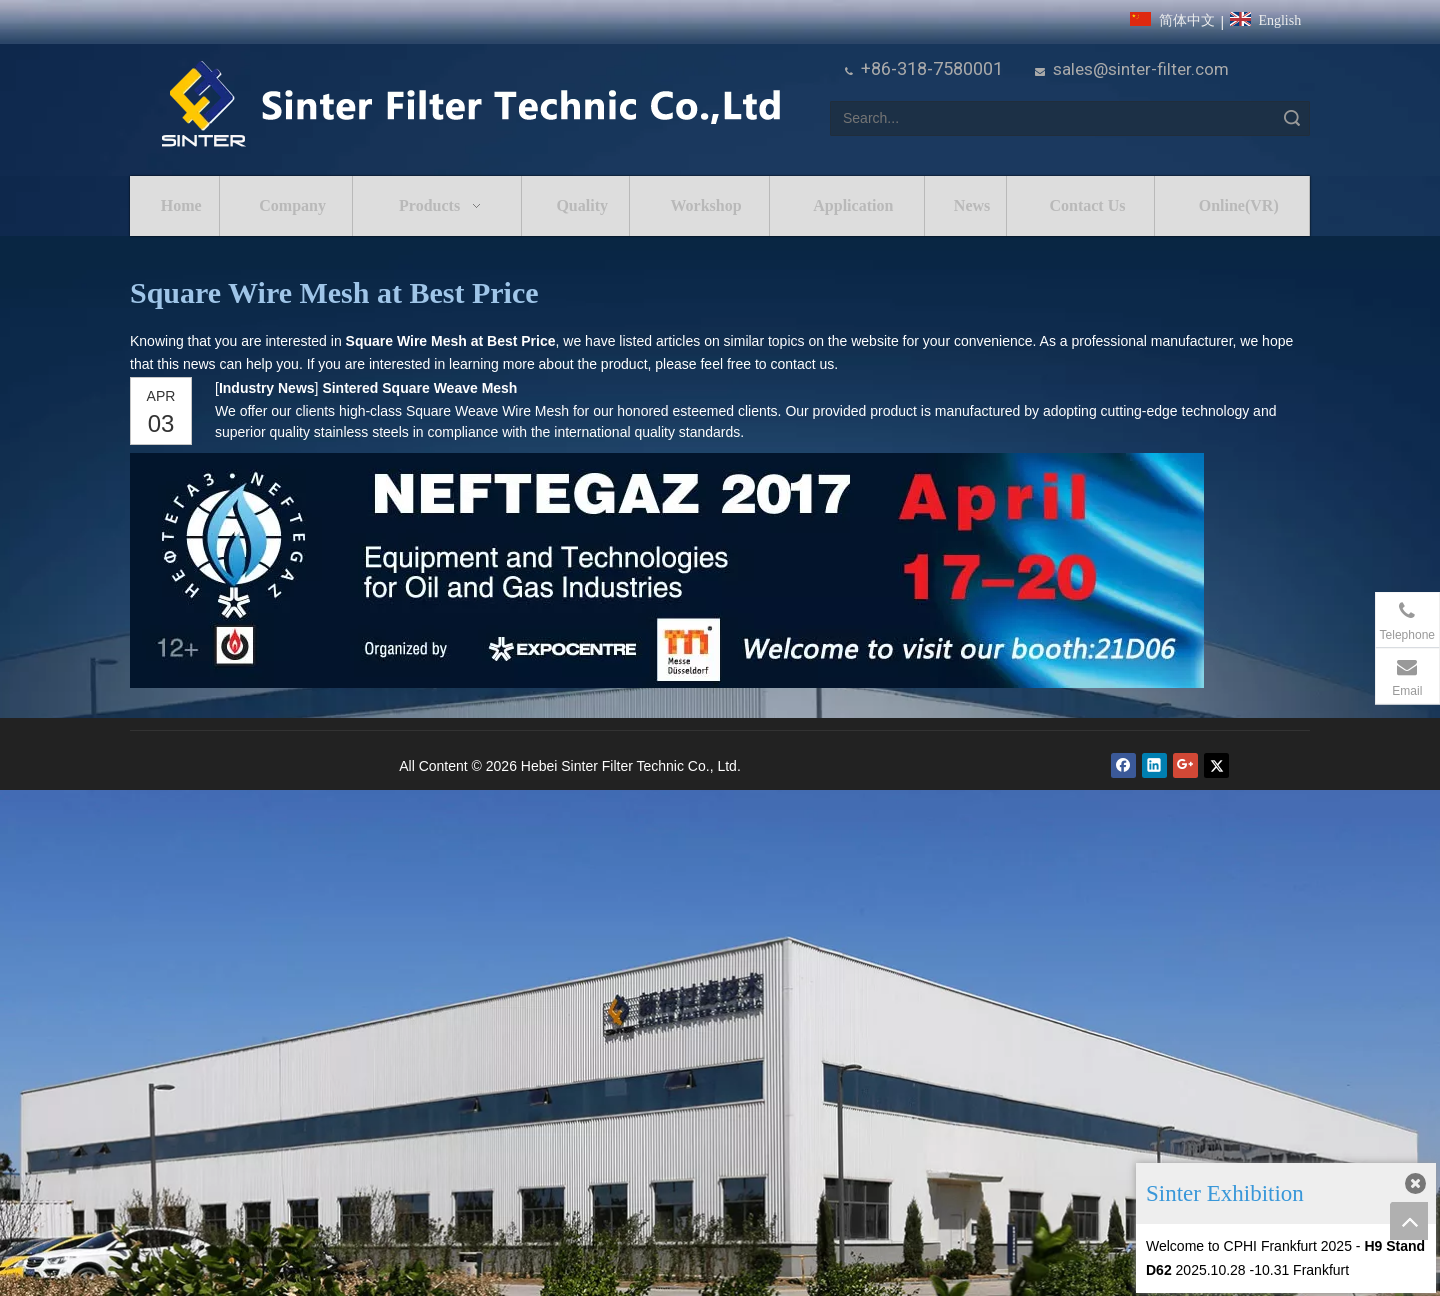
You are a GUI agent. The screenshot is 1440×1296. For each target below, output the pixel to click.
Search (1292, 118)
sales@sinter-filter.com (1141, 69)
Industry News (266, 388)
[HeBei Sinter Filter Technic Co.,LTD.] (470, 105)
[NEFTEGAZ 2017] (667, 570)
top (1409, 1221)
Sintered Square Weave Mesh (419, 388)
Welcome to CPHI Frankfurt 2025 (1249, 1246)
